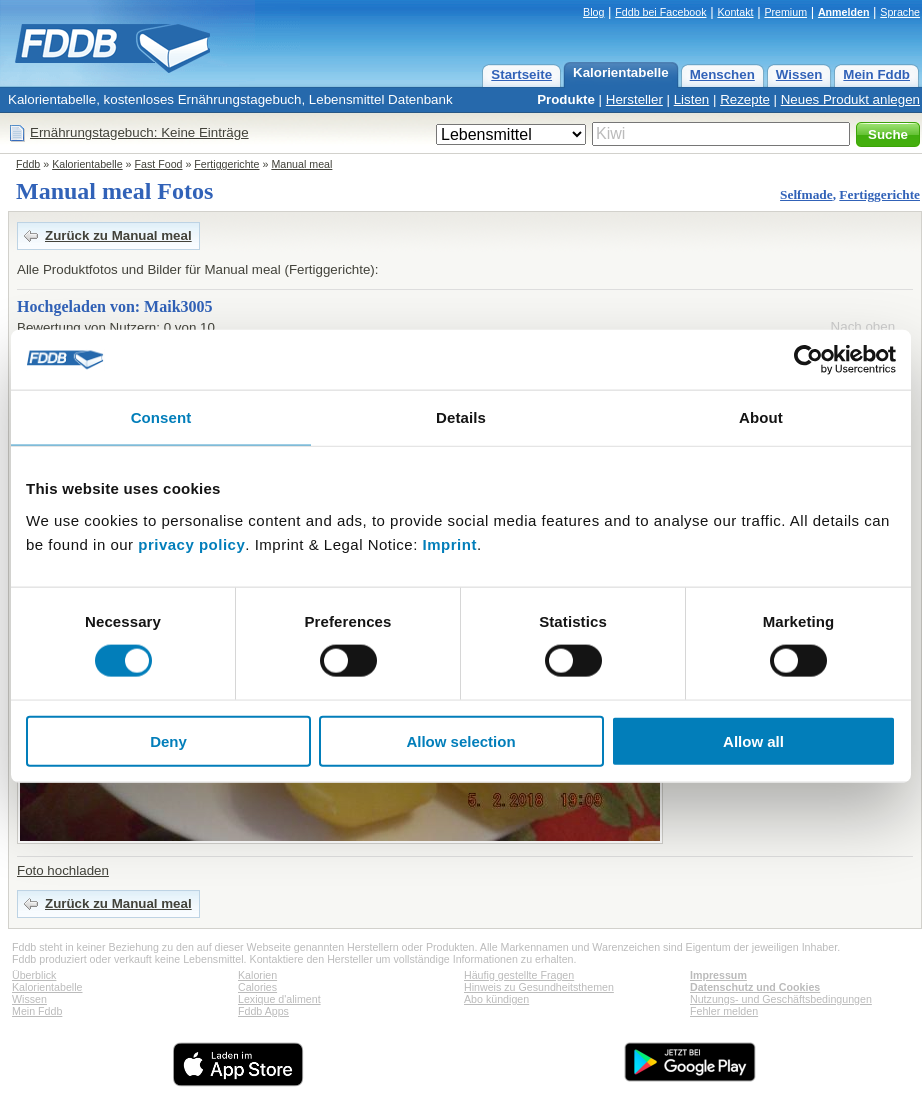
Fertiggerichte (226, 164)
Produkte (566, 99)
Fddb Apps (263, 1011)
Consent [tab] (161, 417)
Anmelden (844, 12)
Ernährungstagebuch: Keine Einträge (139, 132)
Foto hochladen (63, 870)
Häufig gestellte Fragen (519, 975)
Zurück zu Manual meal (118, 235)
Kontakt (735, 12)
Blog (593, 12)
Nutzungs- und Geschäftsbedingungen (781, 999)
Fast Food (159, 164)
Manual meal (301, 164)
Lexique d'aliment (279, 999)
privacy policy (191, 543)
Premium (785, 12)
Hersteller (634, 99)
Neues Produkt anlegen (850, 99)
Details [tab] (461, 417)
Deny (168, 740)
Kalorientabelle (621, 72)
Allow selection (460, 740)
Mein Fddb (876, 74)
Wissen (799, 74)
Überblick (34, 975)
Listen (692, 99)
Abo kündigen (496, 999)
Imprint (450, 543)
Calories (257, 987)
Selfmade (806, 194)
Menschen (722, 74)
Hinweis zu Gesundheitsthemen (539, 987)
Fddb (28, 164)
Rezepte (745, 99)
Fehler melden (724, 1011)
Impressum (718, 975)
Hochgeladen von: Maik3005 (115, 306)
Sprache (900, 12)
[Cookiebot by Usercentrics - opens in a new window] (808, 360)
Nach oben (863, 326)
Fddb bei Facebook (660, 12)
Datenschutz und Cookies (755, 987)
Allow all (753, 740)
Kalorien (257, 975)
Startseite (521, 74)
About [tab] (761, 417)
